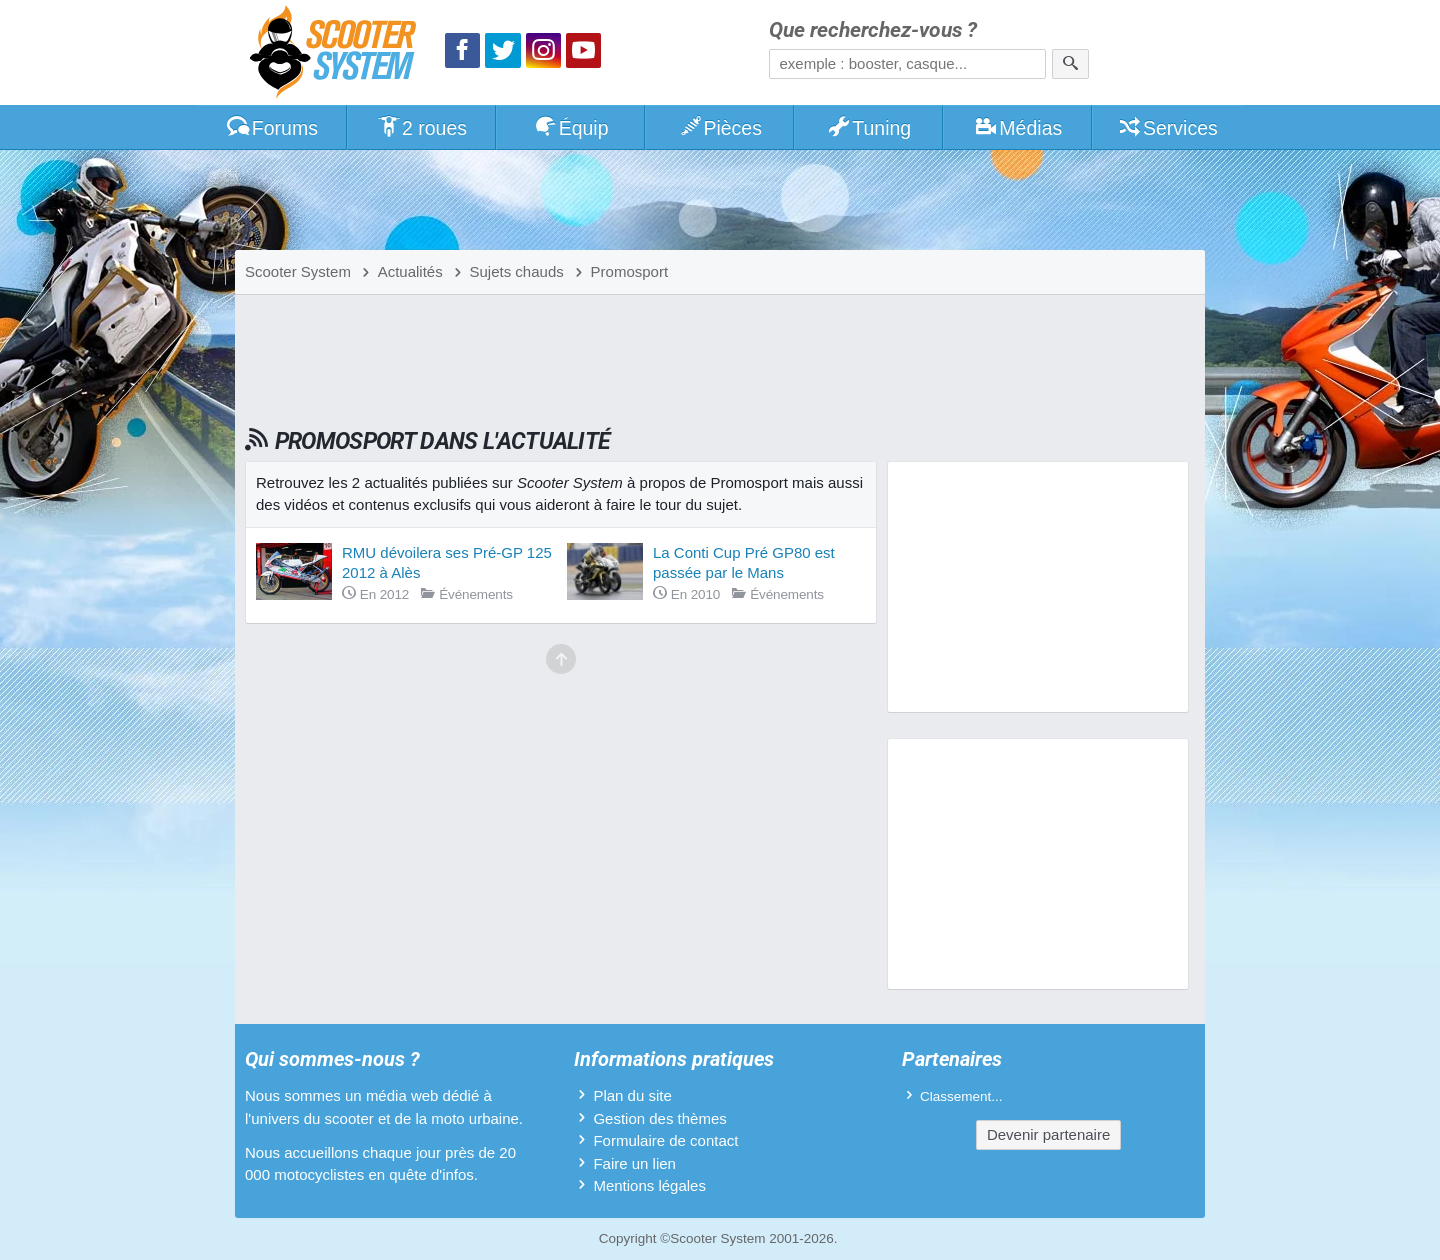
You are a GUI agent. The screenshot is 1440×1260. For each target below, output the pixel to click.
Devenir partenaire (1048, 1134)
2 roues (421, 128)
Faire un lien (634, 1163)
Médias (1018, 128)
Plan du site (632, 1095)
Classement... (961, 1096)
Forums (272, 128)
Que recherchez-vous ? (873, 30)
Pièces (720, 128)
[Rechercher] (1070, 64)
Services (1167, 128)
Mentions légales (649, 1185)
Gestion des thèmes (659, 1118)
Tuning (869, 128)
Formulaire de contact (665, 1140)
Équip (571, 128)
